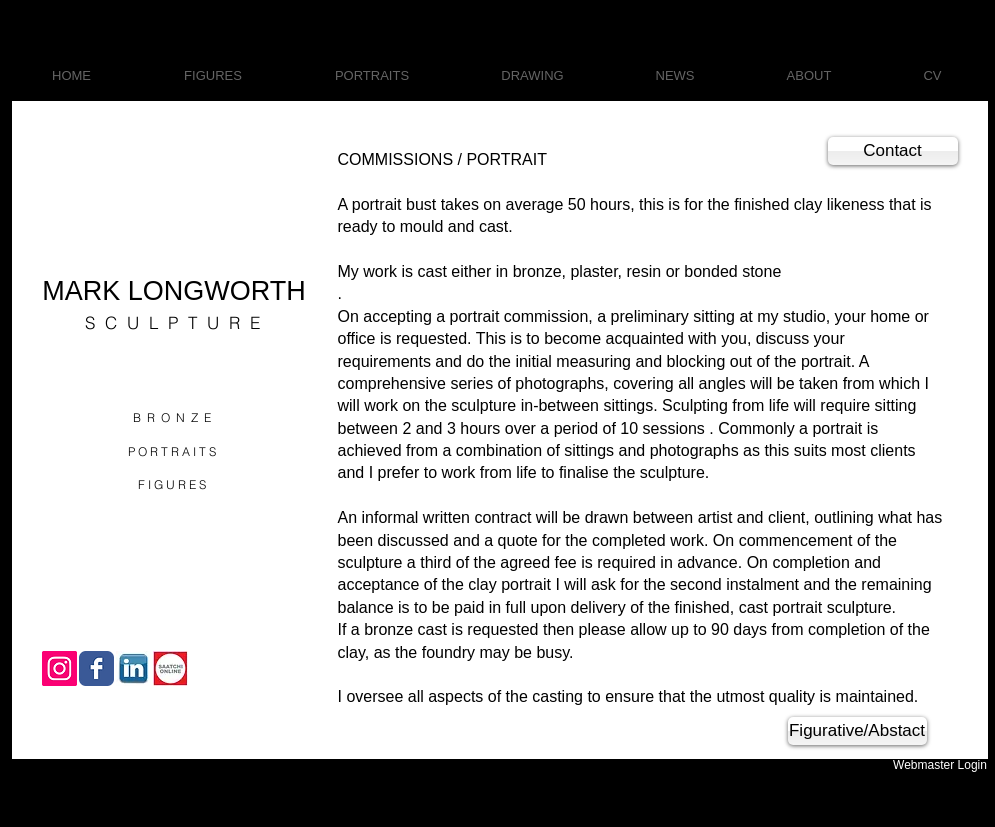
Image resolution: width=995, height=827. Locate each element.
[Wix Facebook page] (96, 668)
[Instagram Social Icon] (59, 668)
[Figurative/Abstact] (857, 731)
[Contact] (893, 151)
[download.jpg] (133, 668)
